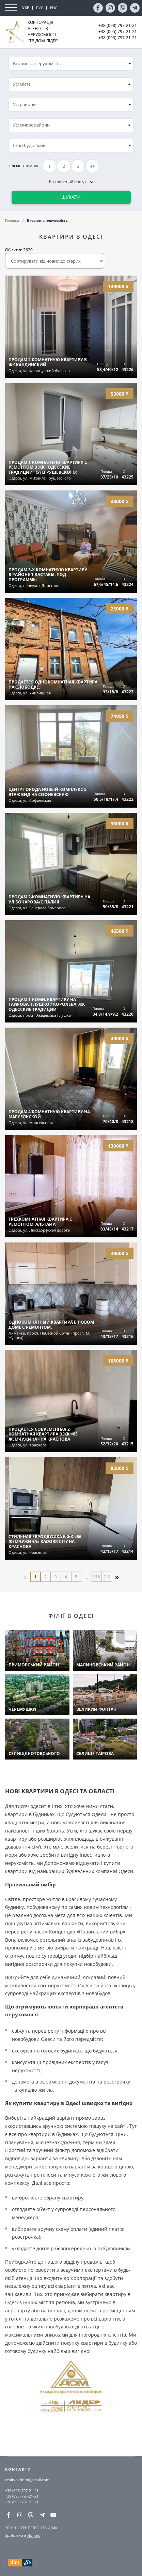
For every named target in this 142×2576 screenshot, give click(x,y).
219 (106, 1577)
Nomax (33, 2535)
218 (96, 1577)
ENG (54, 7)
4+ (92, 166)
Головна (12, 220)
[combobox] (71, 84)
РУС (39, 7)
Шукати (71, 197)
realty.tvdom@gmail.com (27, 2479)
